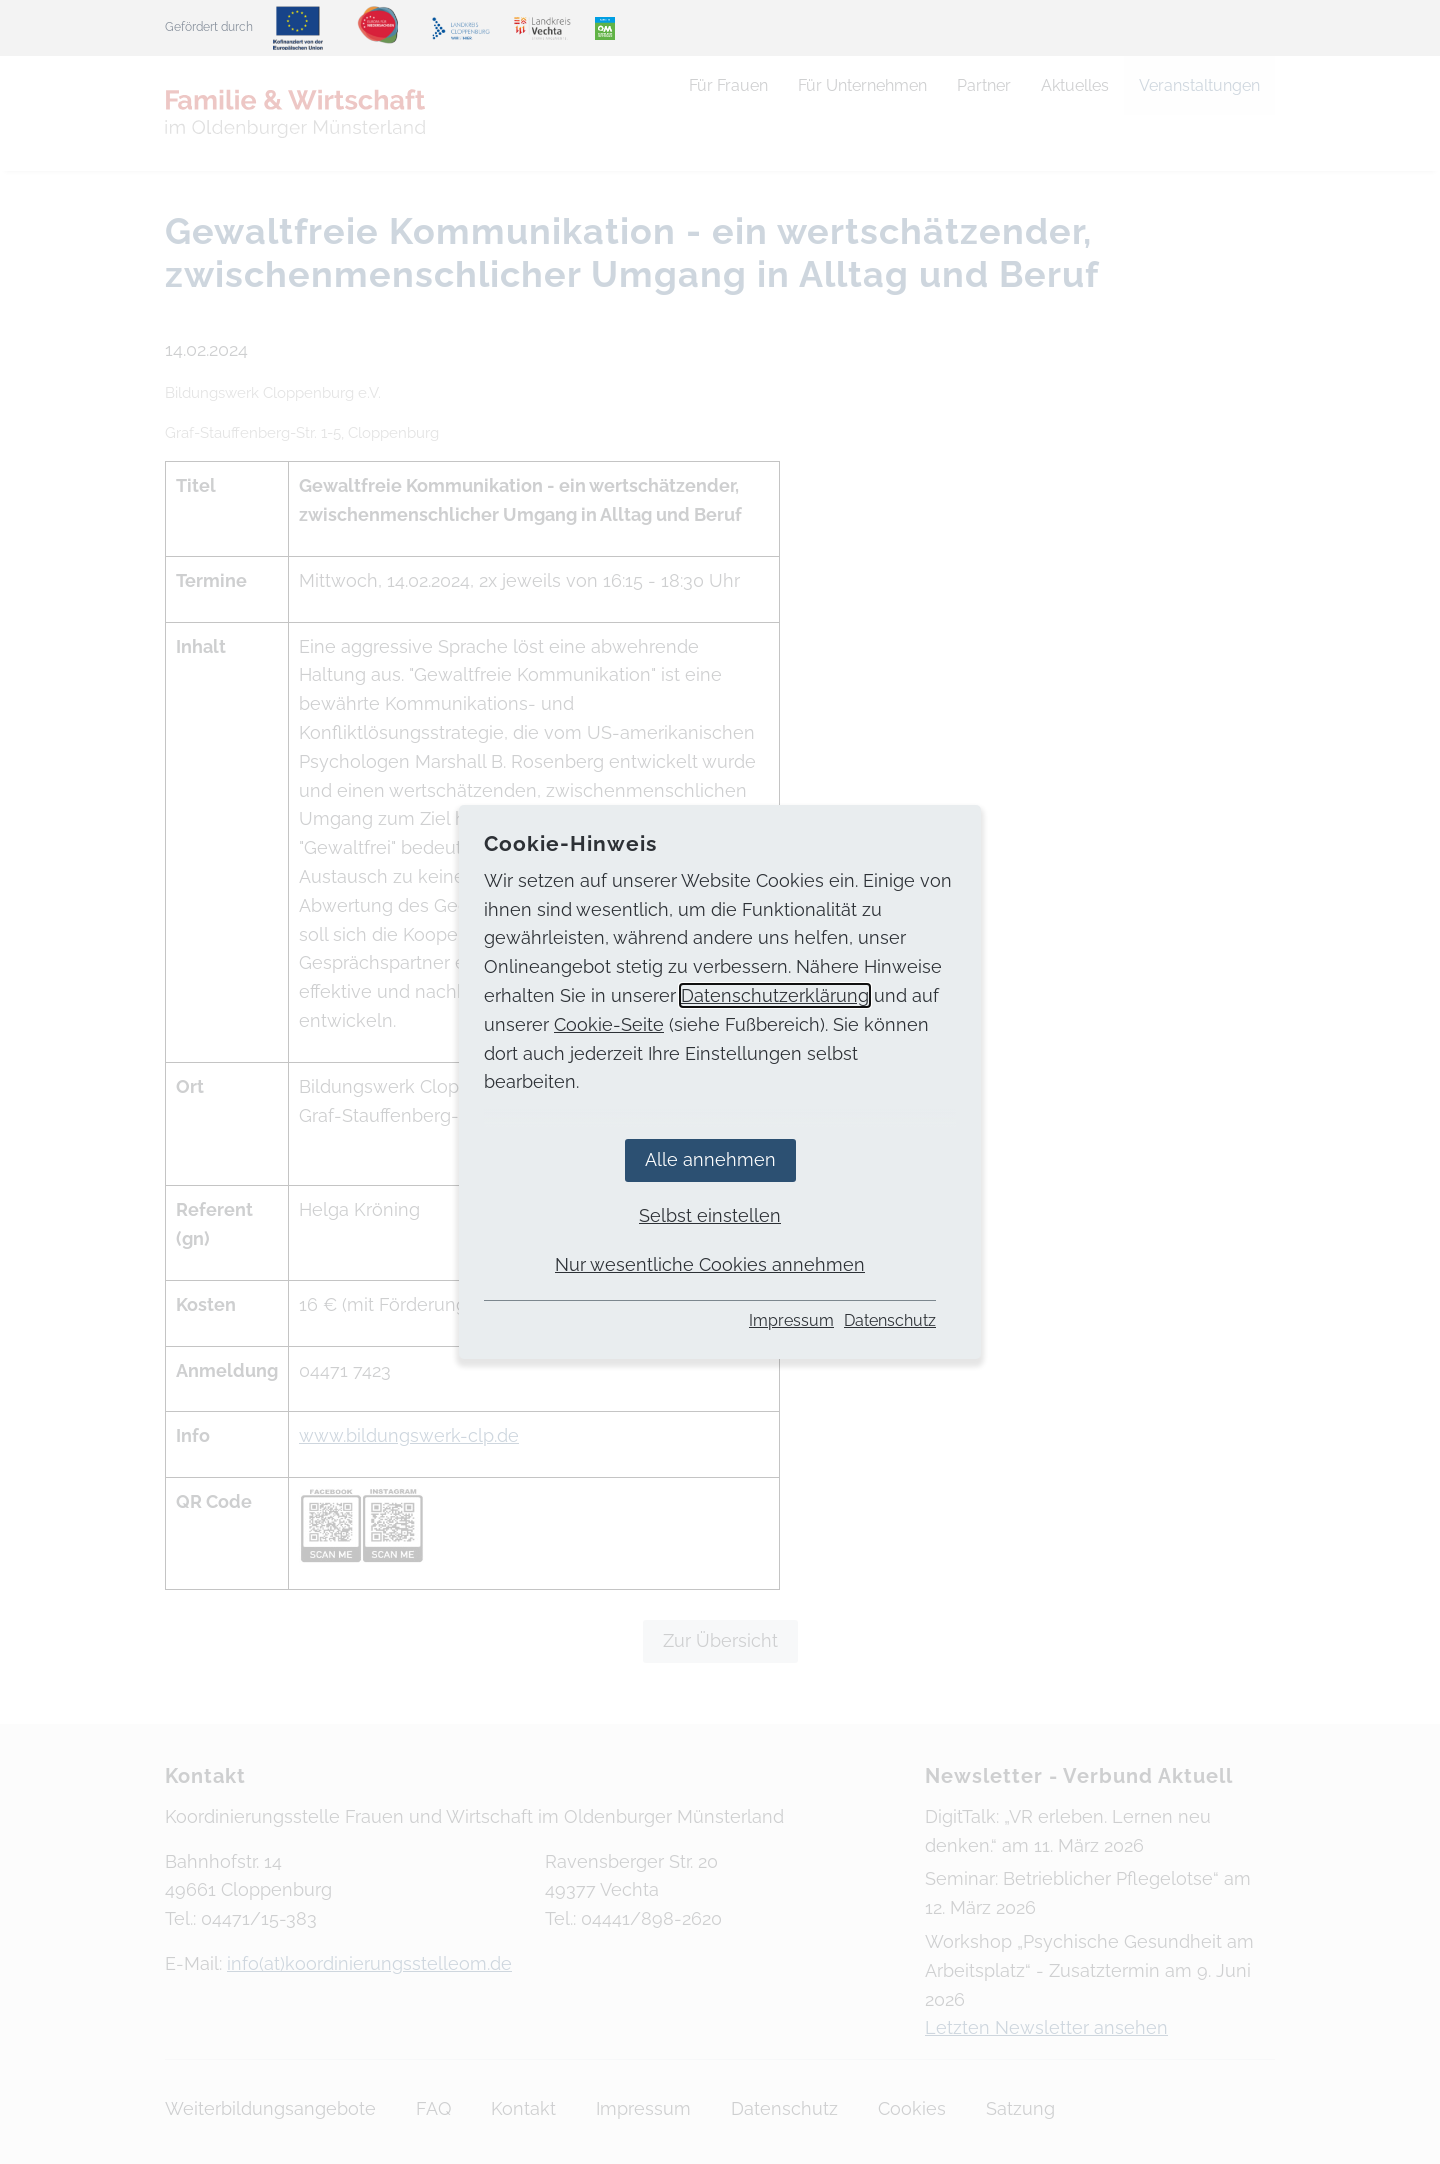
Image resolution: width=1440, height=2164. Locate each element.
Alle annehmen (710, 1159)
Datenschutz (890, 1320)
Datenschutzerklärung (775, 995)
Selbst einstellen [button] (710, 1215)
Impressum (791, 1320)
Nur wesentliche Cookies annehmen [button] (710, 1264)
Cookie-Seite (609, 1024)
